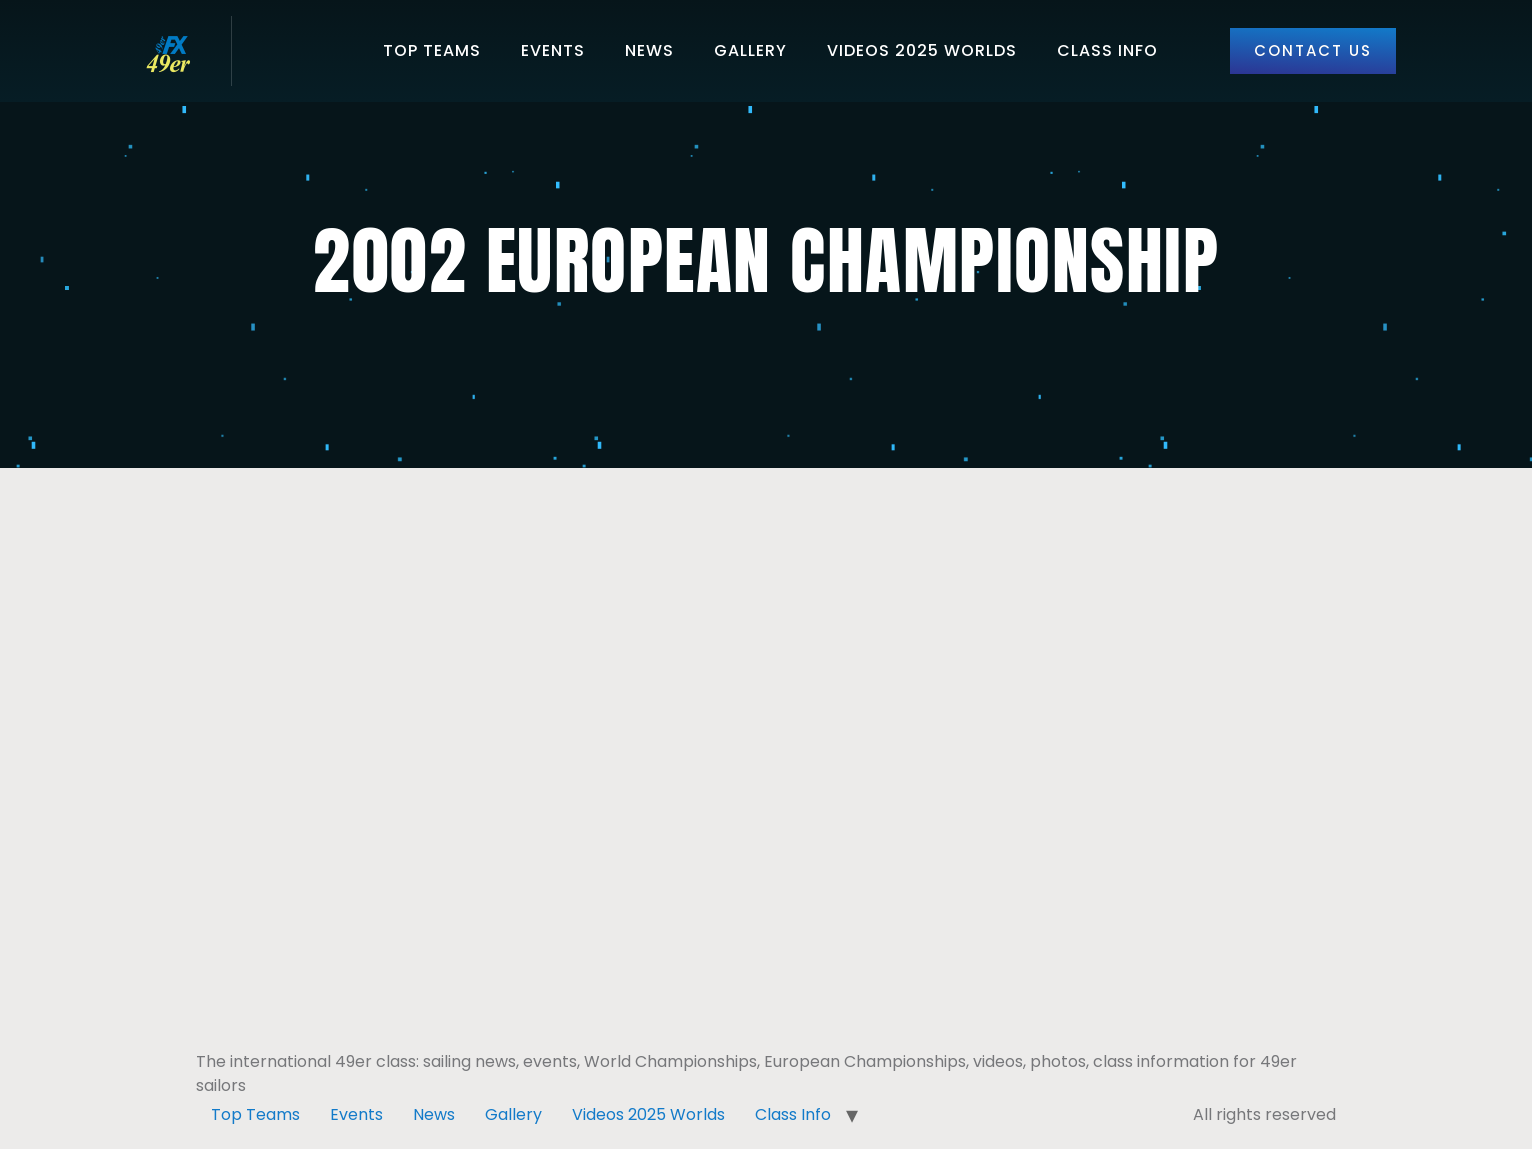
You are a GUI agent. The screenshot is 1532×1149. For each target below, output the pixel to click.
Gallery (750, 50)
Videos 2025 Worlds (922, 50)
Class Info (1107, 50)
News (649, 50)
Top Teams (432, 50)
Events (553, 50)
